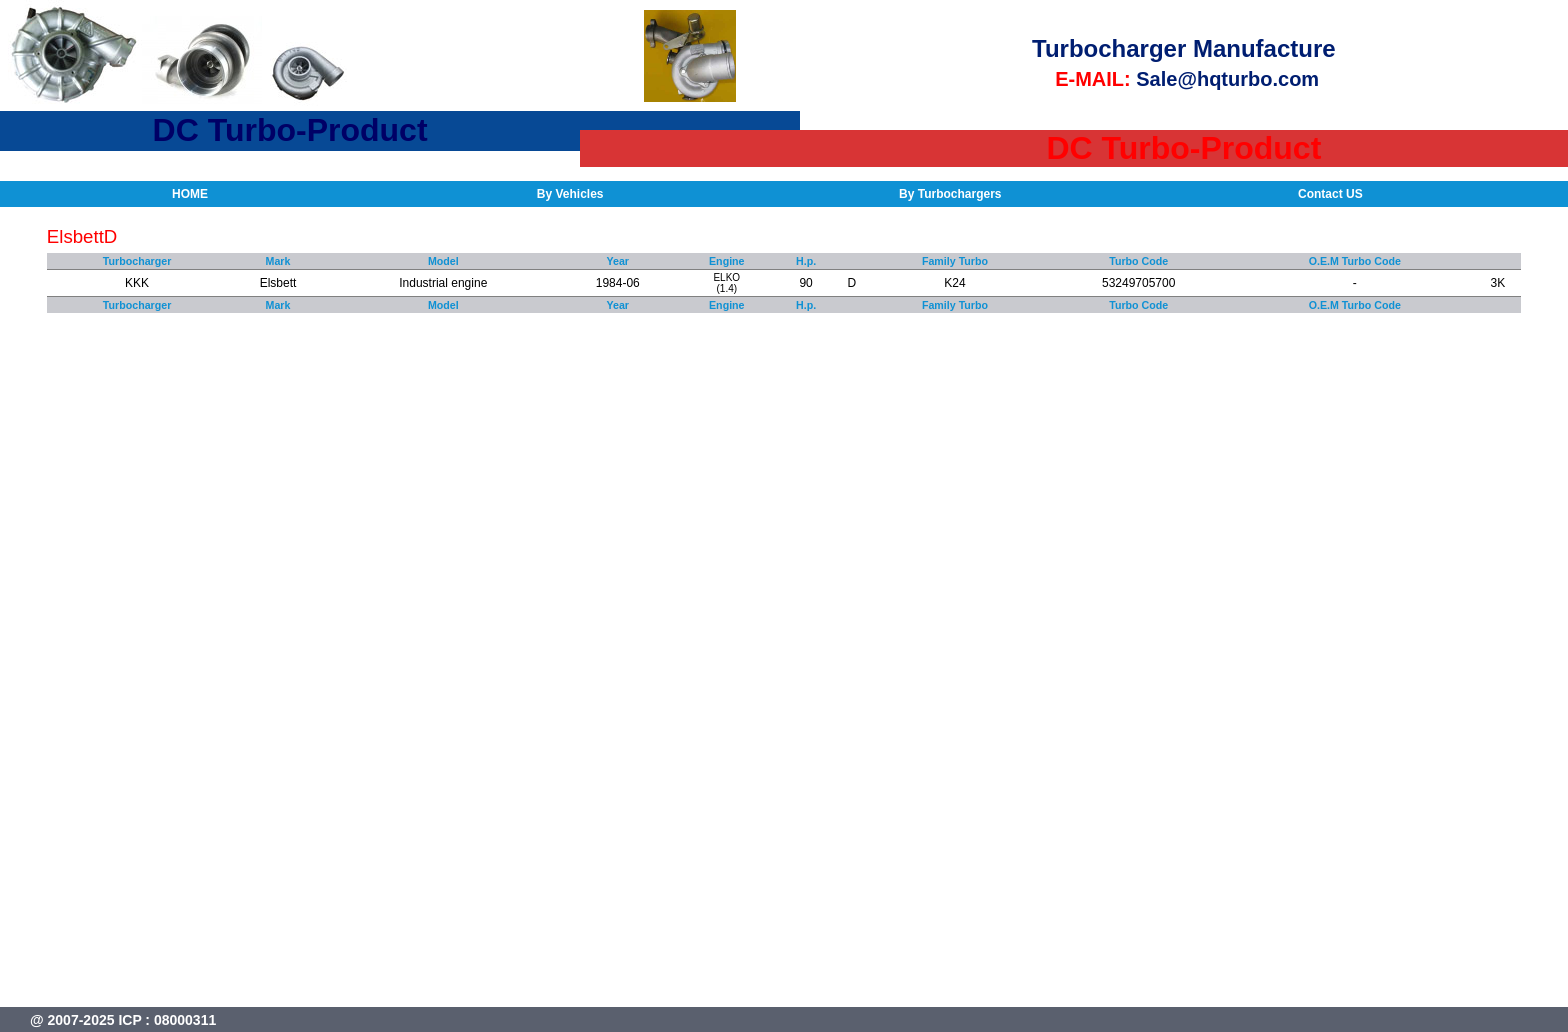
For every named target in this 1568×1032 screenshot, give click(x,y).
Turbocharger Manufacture (1184, 48)
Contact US (1330, 194)
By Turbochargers (950, 194)
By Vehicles (570, 194)
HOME (190, 194)
